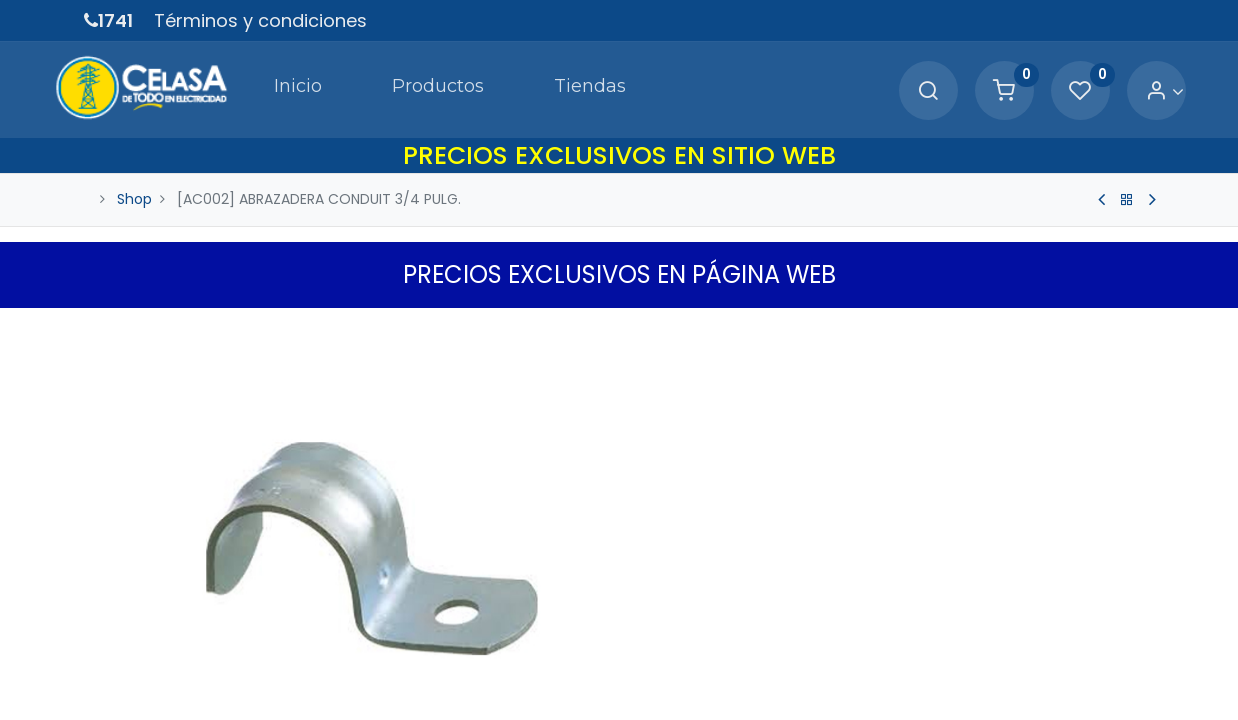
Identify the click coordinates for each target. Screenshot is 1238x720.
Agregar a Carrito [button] (766, 661)
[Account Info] (1134, 85)
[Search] (898, 85)
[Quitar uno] (656, 597)
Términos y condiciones (260, 20)
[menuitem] (256, 84)
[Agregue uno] (741, 597)
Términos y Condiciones (721, 708)
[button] (936, 661)
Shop (134, 188)
